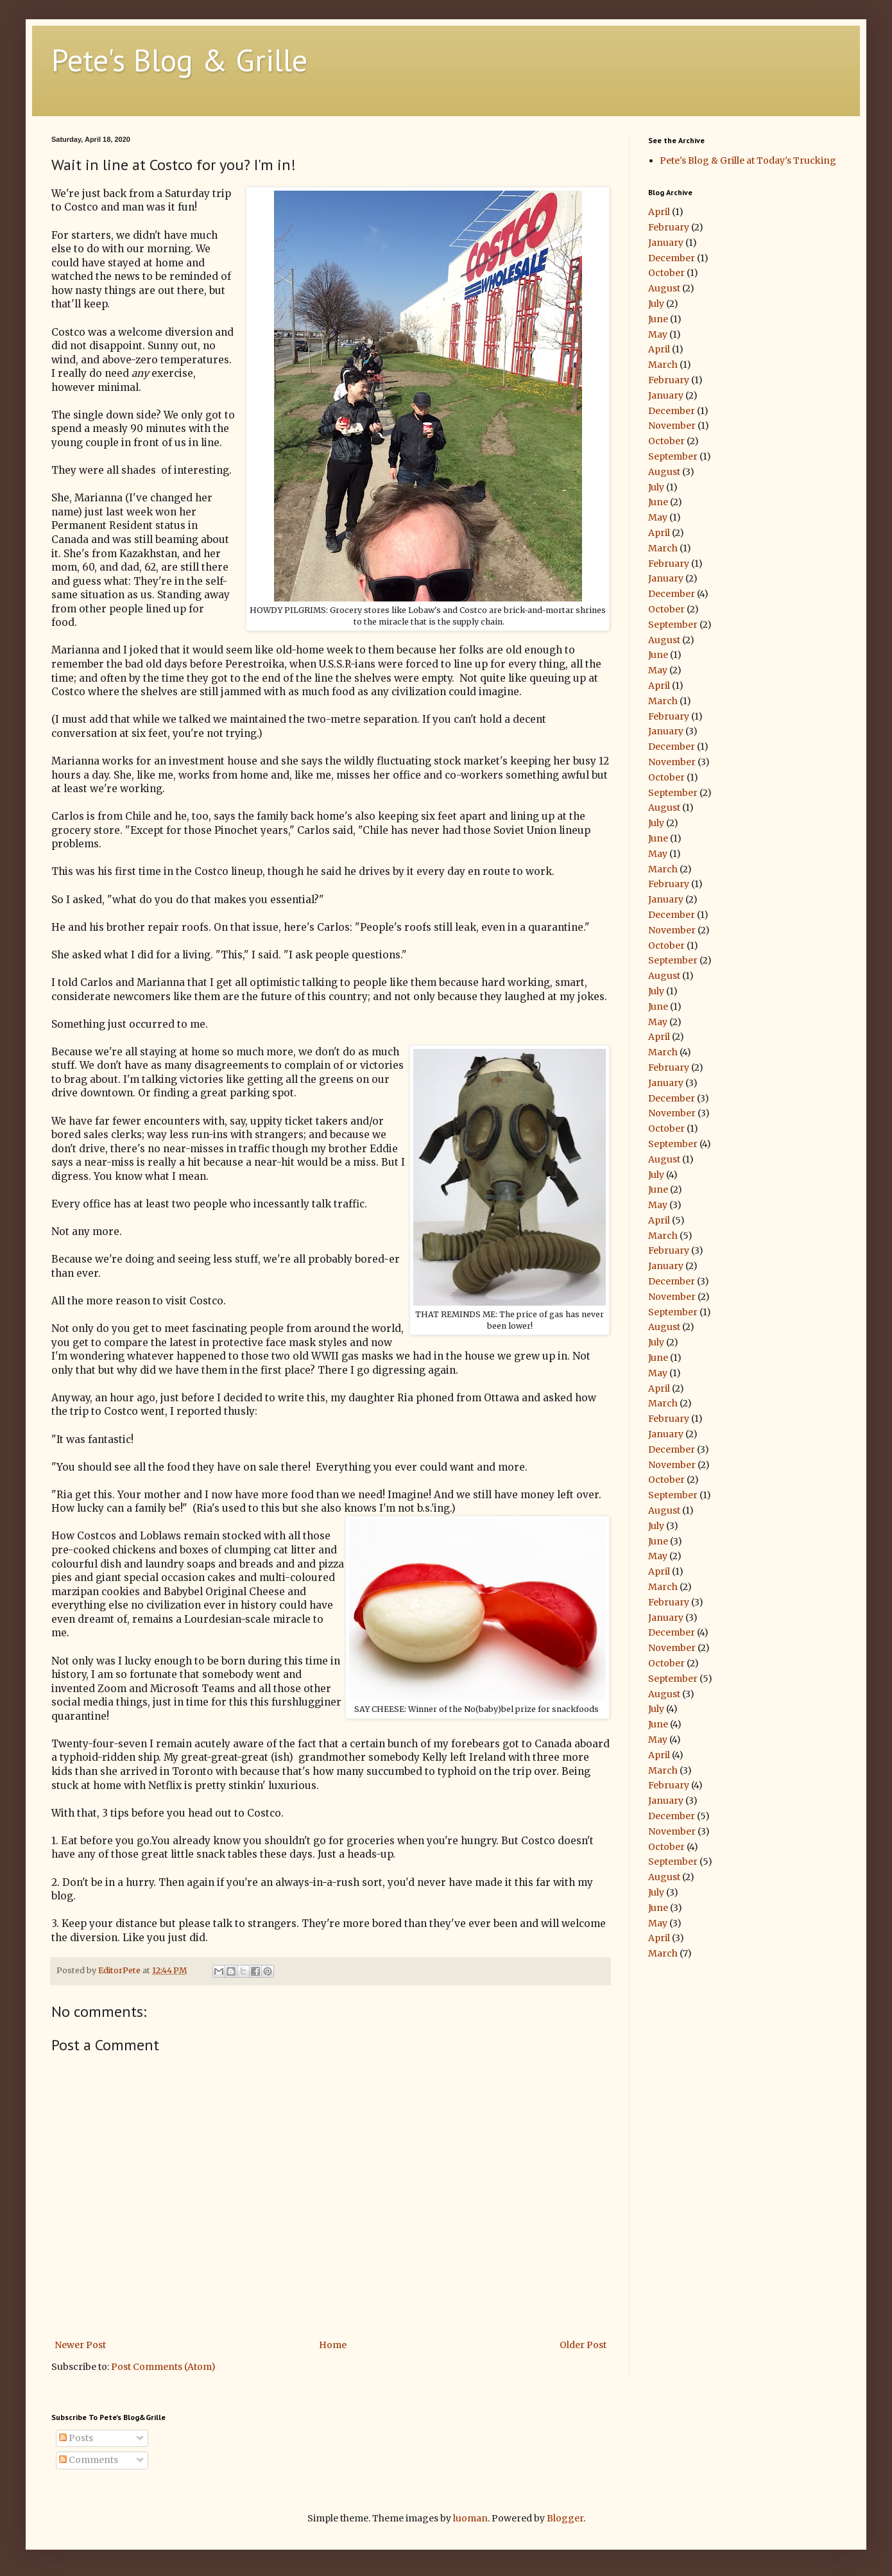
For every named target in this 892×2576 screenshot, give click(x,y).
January (665, 242)
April (659, 212)
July (656, 303)
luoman (470, 2518)
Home (333, 2345)
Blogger (565, 2518)
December (671, 258)
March (663, 364)
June (658, 319)
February (668, 227)
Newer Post (80, 2345)
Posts (76, 2438)
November (672, 425)
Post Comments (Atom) (163, 2367)
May (657, 334)
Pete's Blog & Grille (179, 60)
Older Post (583, 2345)
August (664, 288)
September (673, 456)
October (666, 273)
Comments (88, 2460)
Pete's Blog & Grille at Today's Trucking (748, 160)
